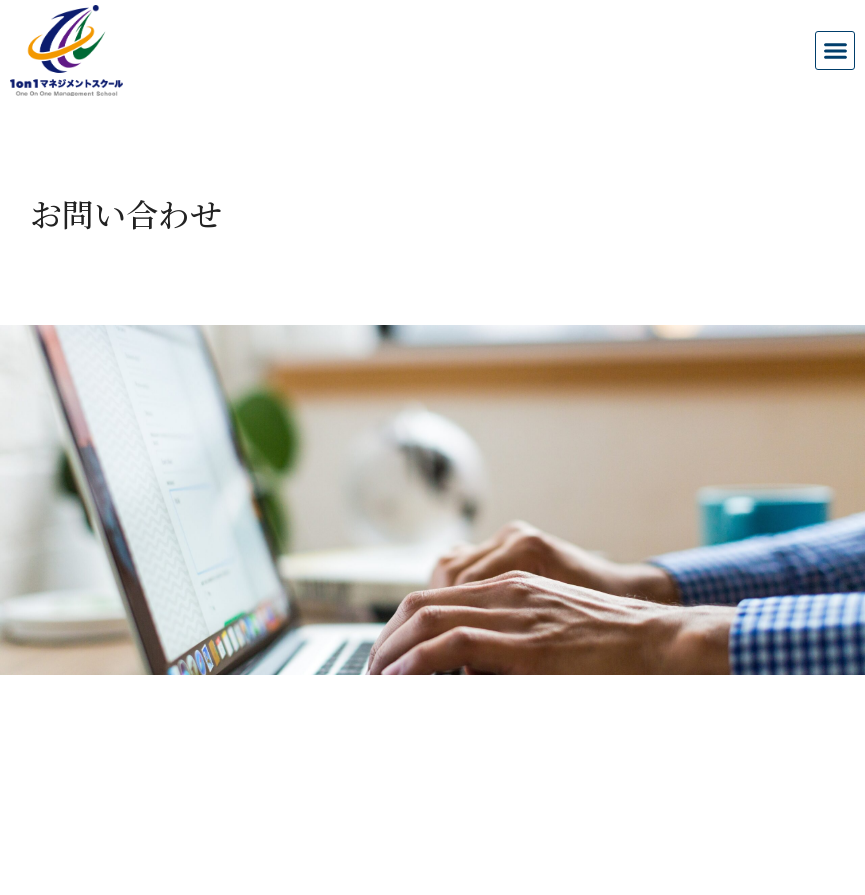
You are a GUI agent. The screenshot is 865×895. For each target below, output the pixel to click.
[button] (835, 51)
